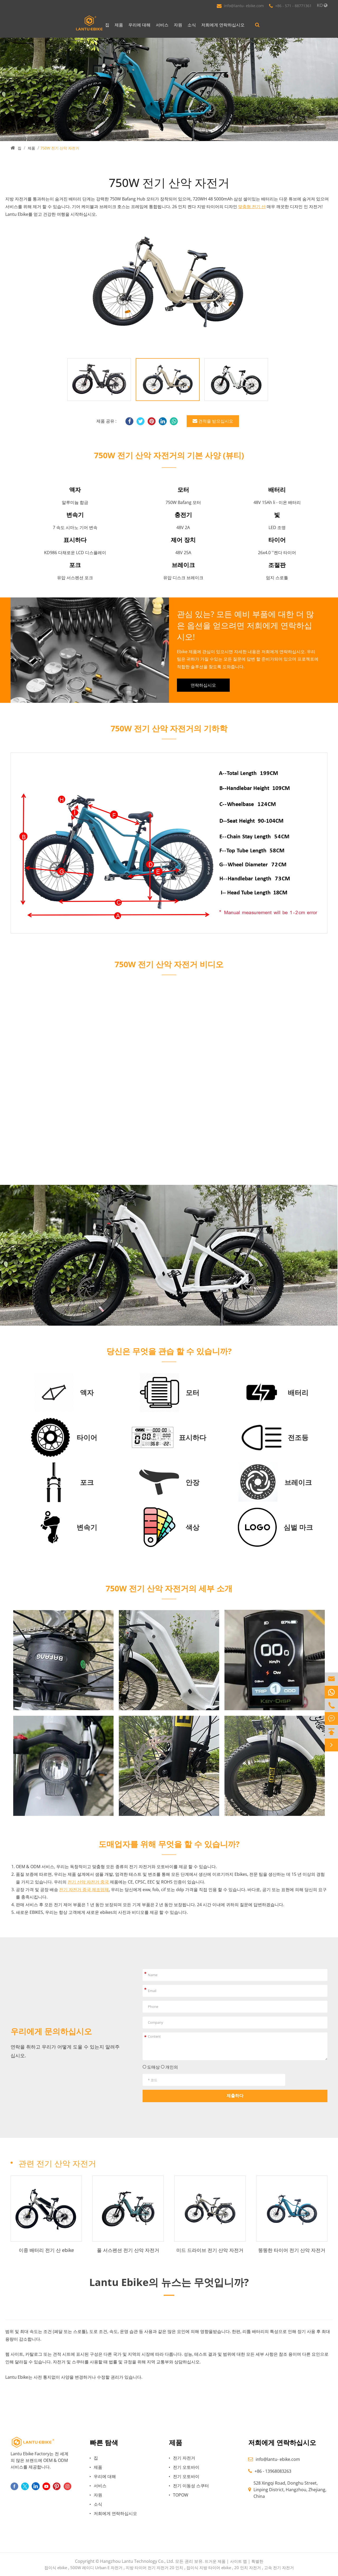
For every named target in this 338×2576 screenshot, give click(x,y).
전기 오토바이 (186, 2467)
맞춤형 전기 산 (252, 206)
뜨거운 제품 (215, 2561)
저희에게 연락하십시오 (223, 25)
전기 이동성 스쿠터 (191, 2486)
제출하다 (235, 2095)
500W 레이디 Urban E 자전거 (96, 2567)
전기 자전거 (184, 2458)
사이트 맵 (238, 2561)
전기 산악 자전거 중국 (88, 1882)
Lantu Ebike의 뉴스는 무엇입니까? (169, 2282)
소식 (191, 25)
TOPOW (180, 2495)
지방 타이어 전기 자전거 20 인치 (154, 2567)
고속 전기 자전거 (279, 2567)
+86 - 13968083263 (273, 2471)
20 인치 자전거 (247, 2567)
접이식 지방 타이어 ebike (208, 2567)
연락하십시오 (203, 685)
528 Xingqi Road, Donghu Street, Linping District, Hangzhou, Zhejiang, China (289, 2489)
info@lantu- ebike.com (244, 5)
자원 (178, 25)
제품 (119, 25)
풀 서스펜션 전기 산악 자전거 (128, 2250)
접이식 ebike (55, 2567)
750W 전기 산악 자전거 (59, 148)
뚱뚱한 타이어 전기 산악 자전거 (291, 2250)
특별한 (257, 2561)
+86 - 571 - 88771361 (293, 5)
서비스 (162, 25)
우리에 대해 (139, 25)
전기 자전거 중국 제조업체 (84, 1889)
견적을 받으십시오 (213, 421)
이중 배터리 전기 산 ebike (46, 2250)
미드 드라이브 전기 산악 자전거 (209, 2250)
